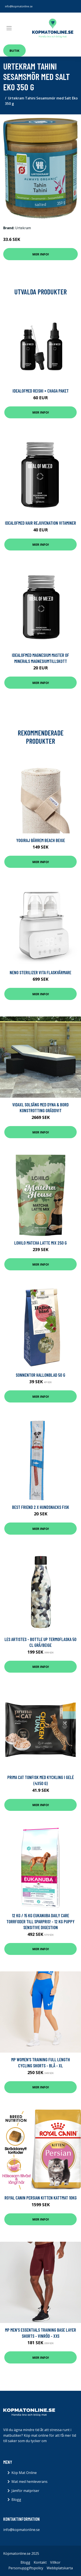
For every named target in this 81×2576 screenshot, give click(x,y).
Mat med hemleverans (29, 2481)
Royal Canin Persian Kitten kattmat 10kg (41, 2197)
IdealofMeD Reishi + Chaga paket (41, 390)
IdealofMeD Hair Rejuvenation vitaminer (40, 523)
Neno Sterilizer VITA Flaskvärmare (40, 972)
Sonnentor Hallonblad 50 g (40, 1375)
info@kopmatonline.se (19, 6)
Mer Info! (40, 254)
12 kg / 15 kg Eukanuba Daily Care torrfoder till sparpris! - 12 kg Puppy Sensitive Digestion (40, 1921)
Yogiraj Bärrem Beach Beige (40, 840)
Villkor (55, 2562)
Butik (14, 50)
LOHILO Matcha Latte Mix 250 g (40, 1242)
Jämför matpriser (25, 2490)
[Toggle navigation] (9, 28)
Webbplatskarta (60, 2568)
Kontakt (40, 2562)
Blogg (16, 2499)
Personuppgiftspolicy (25, 2568)
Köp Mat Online (24, 2472)
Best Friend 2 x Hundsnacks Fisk (40, 1507)
